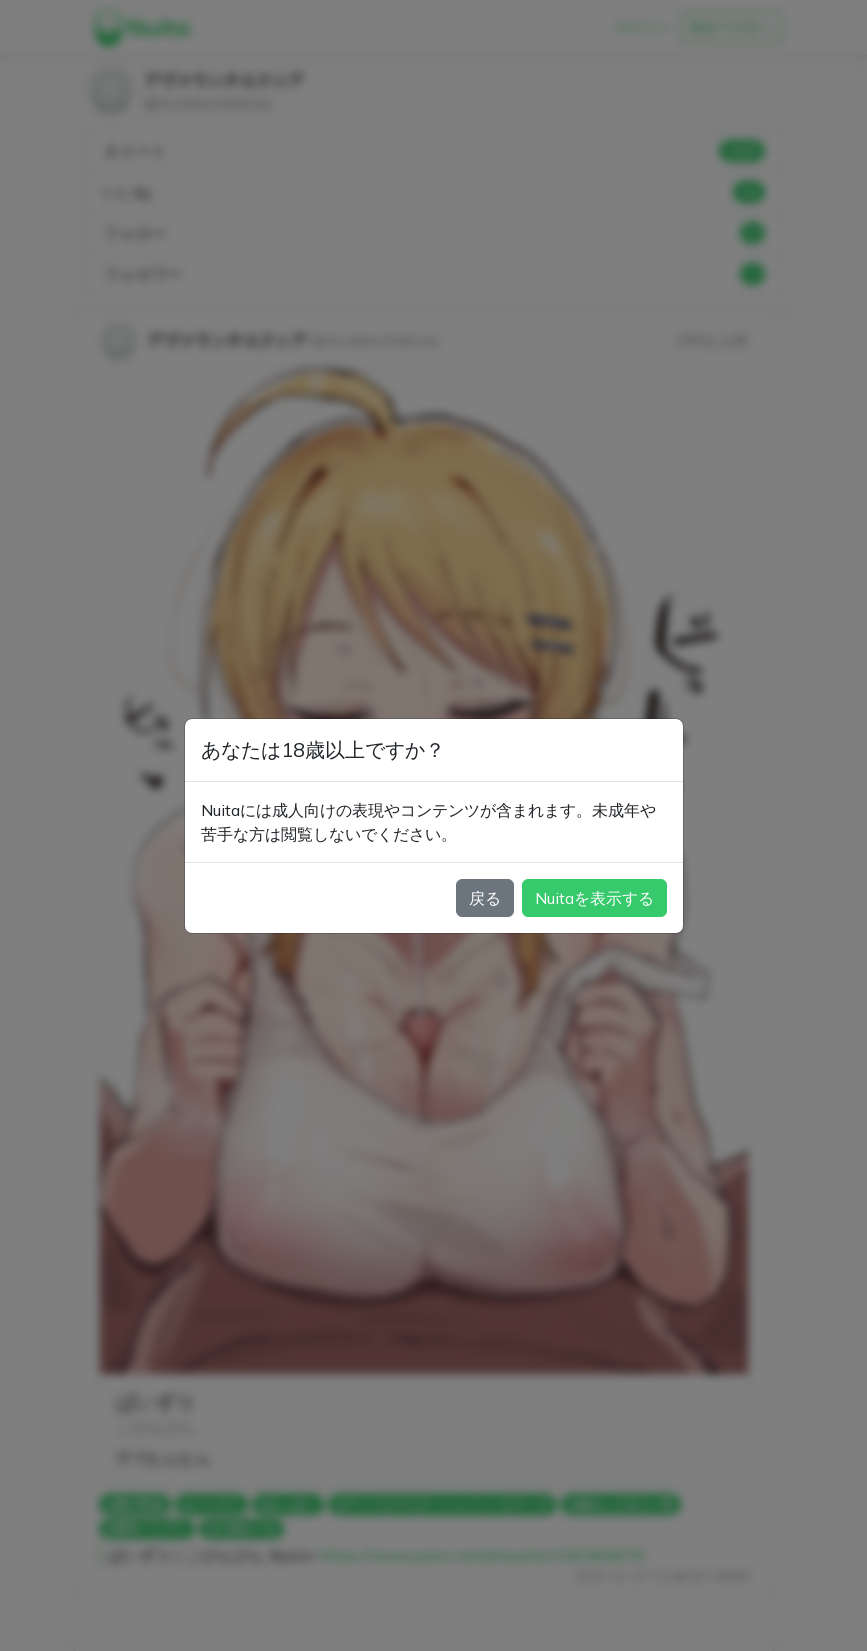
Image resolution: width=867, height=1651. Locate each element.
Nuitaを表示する (594, 898)
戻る (485, 898)
